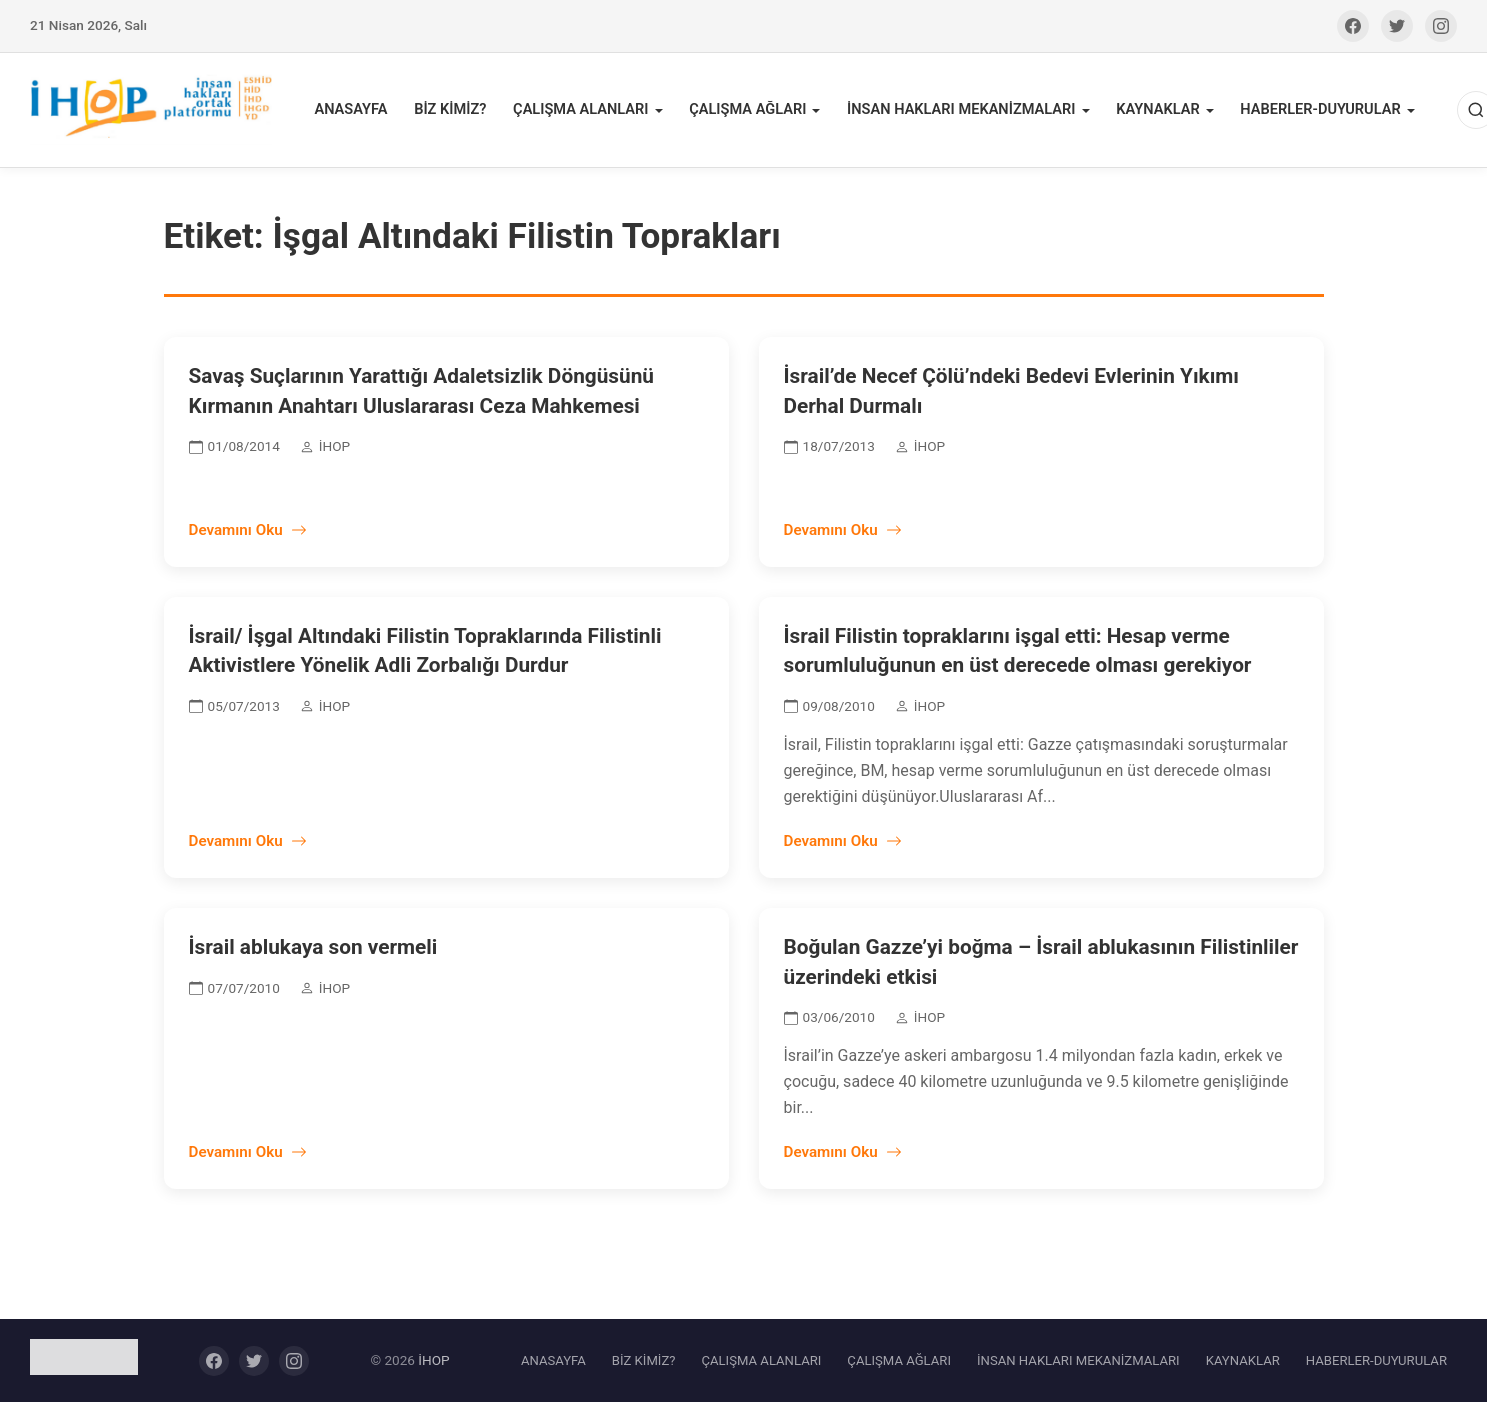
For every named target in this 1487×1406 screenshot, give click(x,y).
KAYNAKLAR (1153, 111)
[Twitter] (1397, 26)
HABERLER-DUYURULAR (1314, 111)
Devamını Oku (248, 533)
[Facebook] (1353, 26)
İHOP (433, 1363)
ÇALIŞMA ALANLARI (584, 111)
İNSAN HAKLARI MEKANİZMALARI (959, 111)
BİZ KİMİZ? (455, 111)
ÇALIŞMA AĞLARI (749, 111)
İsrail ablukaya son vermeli (313, 951)
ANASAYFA (358, 111)
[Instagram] (1441, 26)
